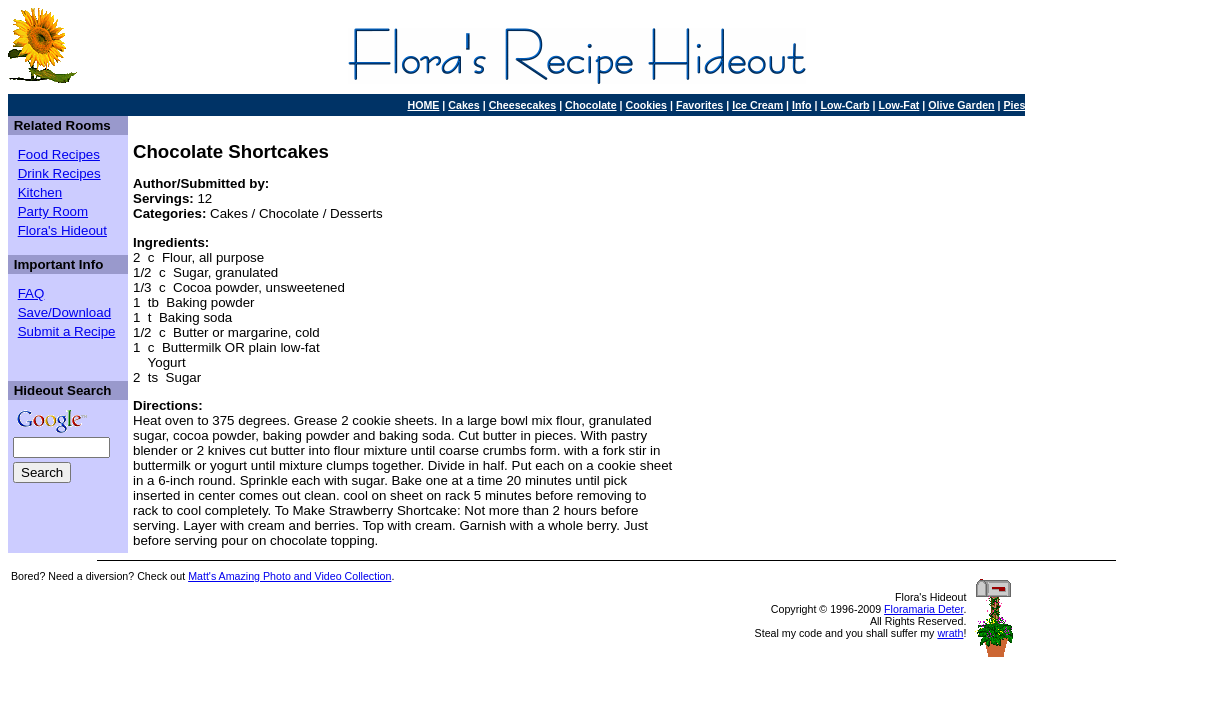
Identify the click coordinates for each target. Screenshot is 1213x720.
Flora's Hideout (62, 230)
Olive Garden (961, 105)
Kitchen (40, 192)
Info (802, 105)
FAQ (31, 293)
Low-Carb (844, 105)
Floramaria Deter (923, 609)
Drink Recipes (59, 173)
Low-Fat (899, 105)
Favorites (699, 105)
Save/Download (64, 312)
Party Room (53, 211)
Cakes (463, 105)
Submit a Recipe (67, 331)
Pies (1015, 105)
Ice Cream (757, 105)
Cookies (646, 105)
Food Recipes (59, 154)
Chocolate (591, 105)
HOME (423, 105)
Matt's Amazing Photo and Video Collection (289, 576)
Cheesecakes (523, 105)
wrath (950, 633)
